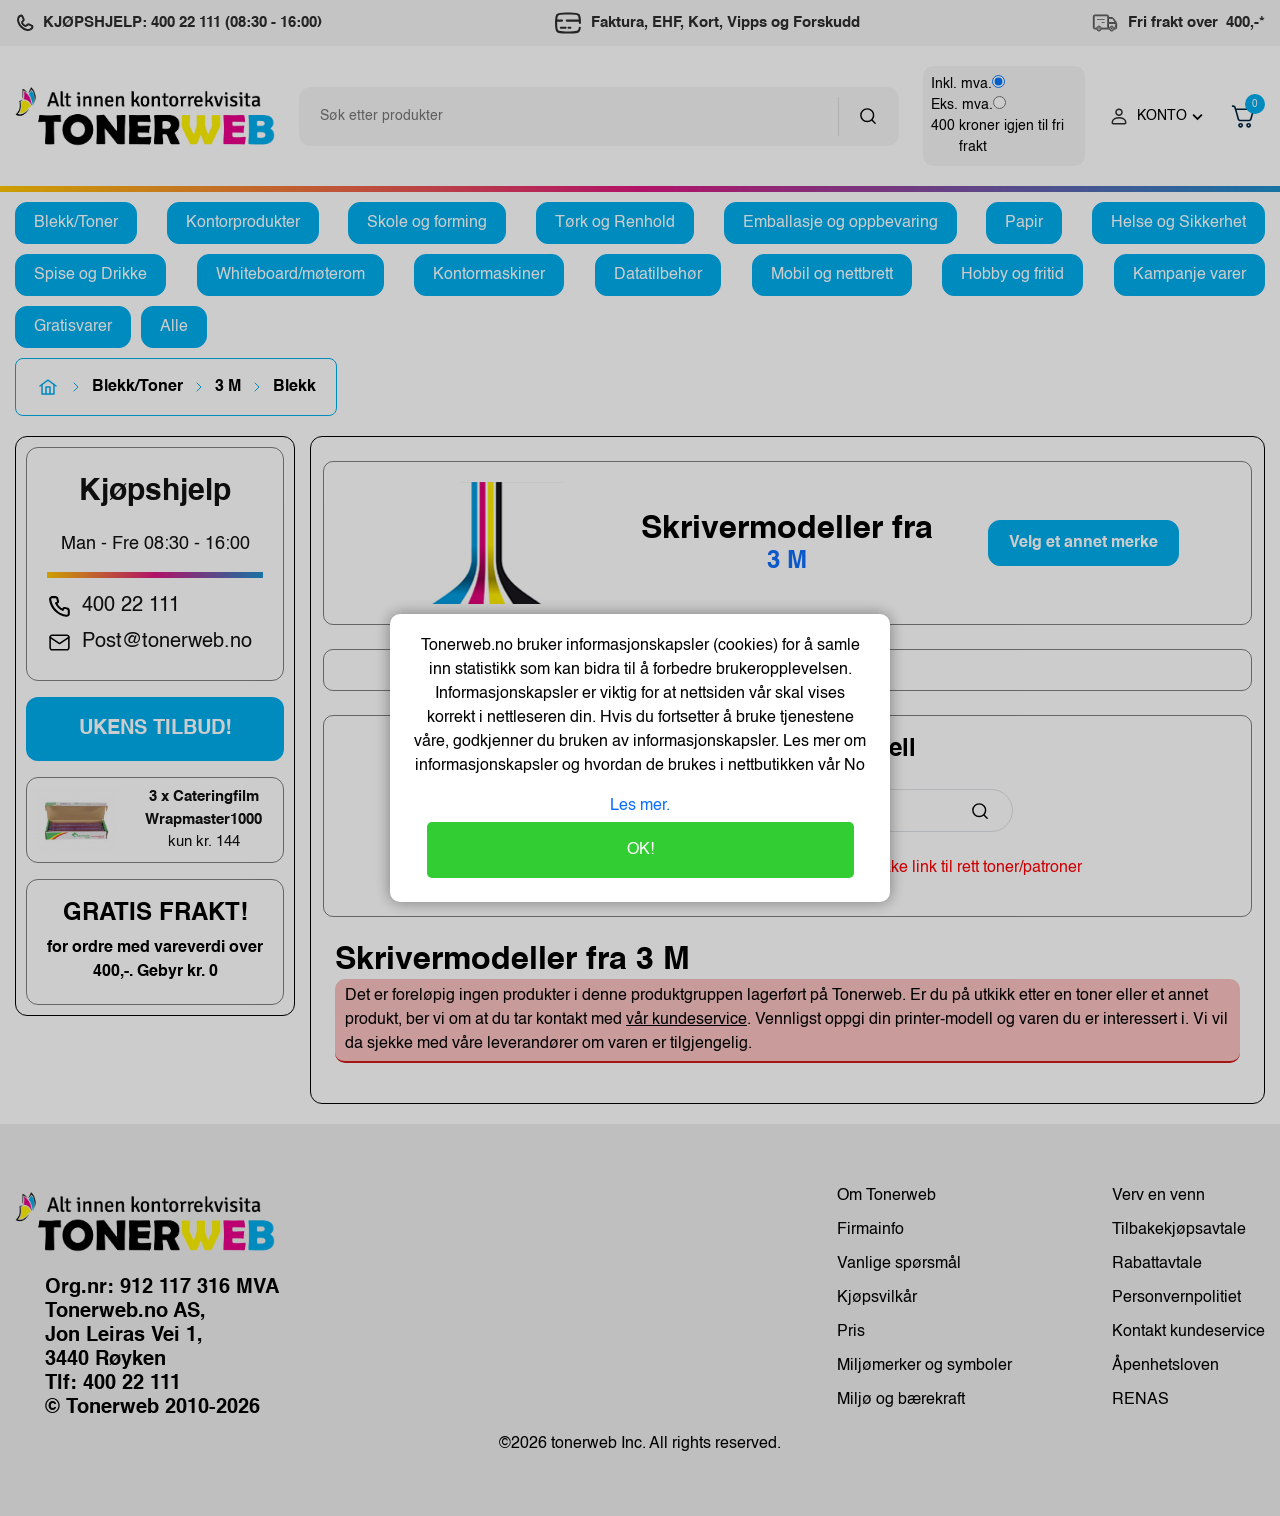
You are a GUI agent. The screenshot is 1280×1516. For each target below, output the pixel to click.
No (852, 766)
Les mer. (640, 806)
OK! (640, 850)
